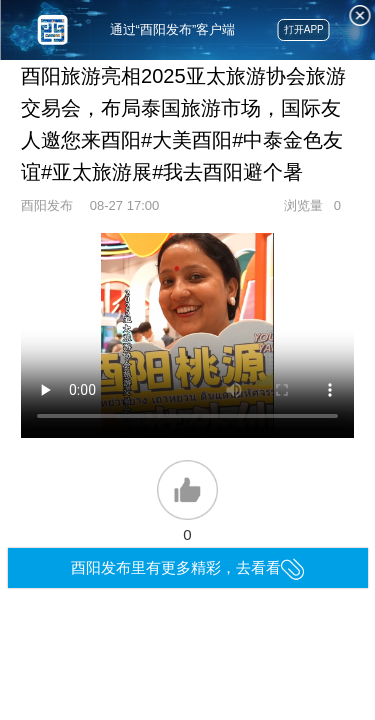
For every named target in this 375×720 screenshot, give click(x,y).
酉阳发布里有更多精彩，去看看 (187, 567)
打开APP (304, 29)
